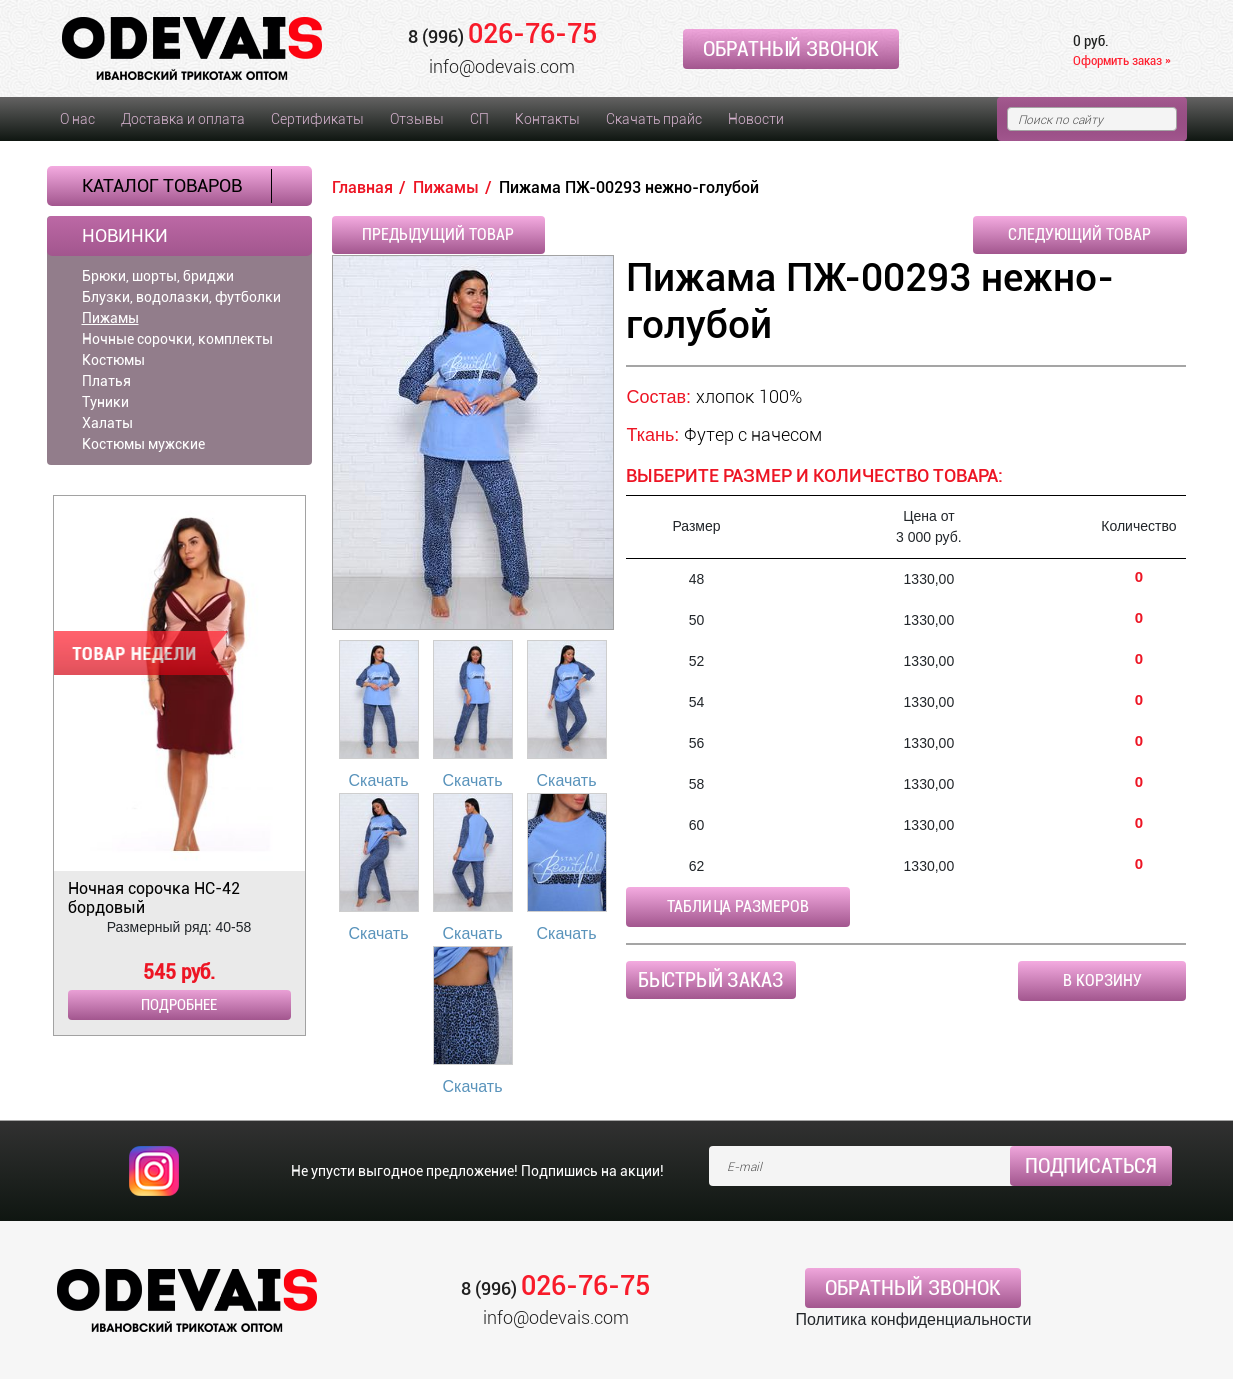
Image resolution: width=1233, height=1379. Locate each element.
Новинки (125, 236)
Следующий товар (1079, 234)
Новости (756, 119)
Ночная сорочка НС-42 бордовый (154, 898)
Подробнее (179, 1005)
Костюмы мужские (143, 444)
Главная (362, 187)
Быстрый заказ (711, 980)
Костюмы (113, 360)
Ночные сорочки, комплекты (177, 339)
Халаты (107, 423)
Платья (106, 381)
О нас (77, 119)
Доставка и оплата (183, 119)
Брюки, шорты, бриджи (158, 276)
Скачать (379, 780)
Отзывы (417, 119)
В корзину (1102, 980)
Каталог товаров (162, 185)
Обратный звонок (791, 49)
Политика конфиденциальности (913, 1319)
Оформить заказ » (1122, 60)
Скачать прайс (654, 119)
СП (479, 119)
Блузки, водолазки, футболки (181, 297)
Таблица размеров (738, 906)
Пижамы (110, 318)
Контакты (547, 119)
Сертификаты (317, 119)
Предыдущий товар (438, 234)
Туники (105, 402)
